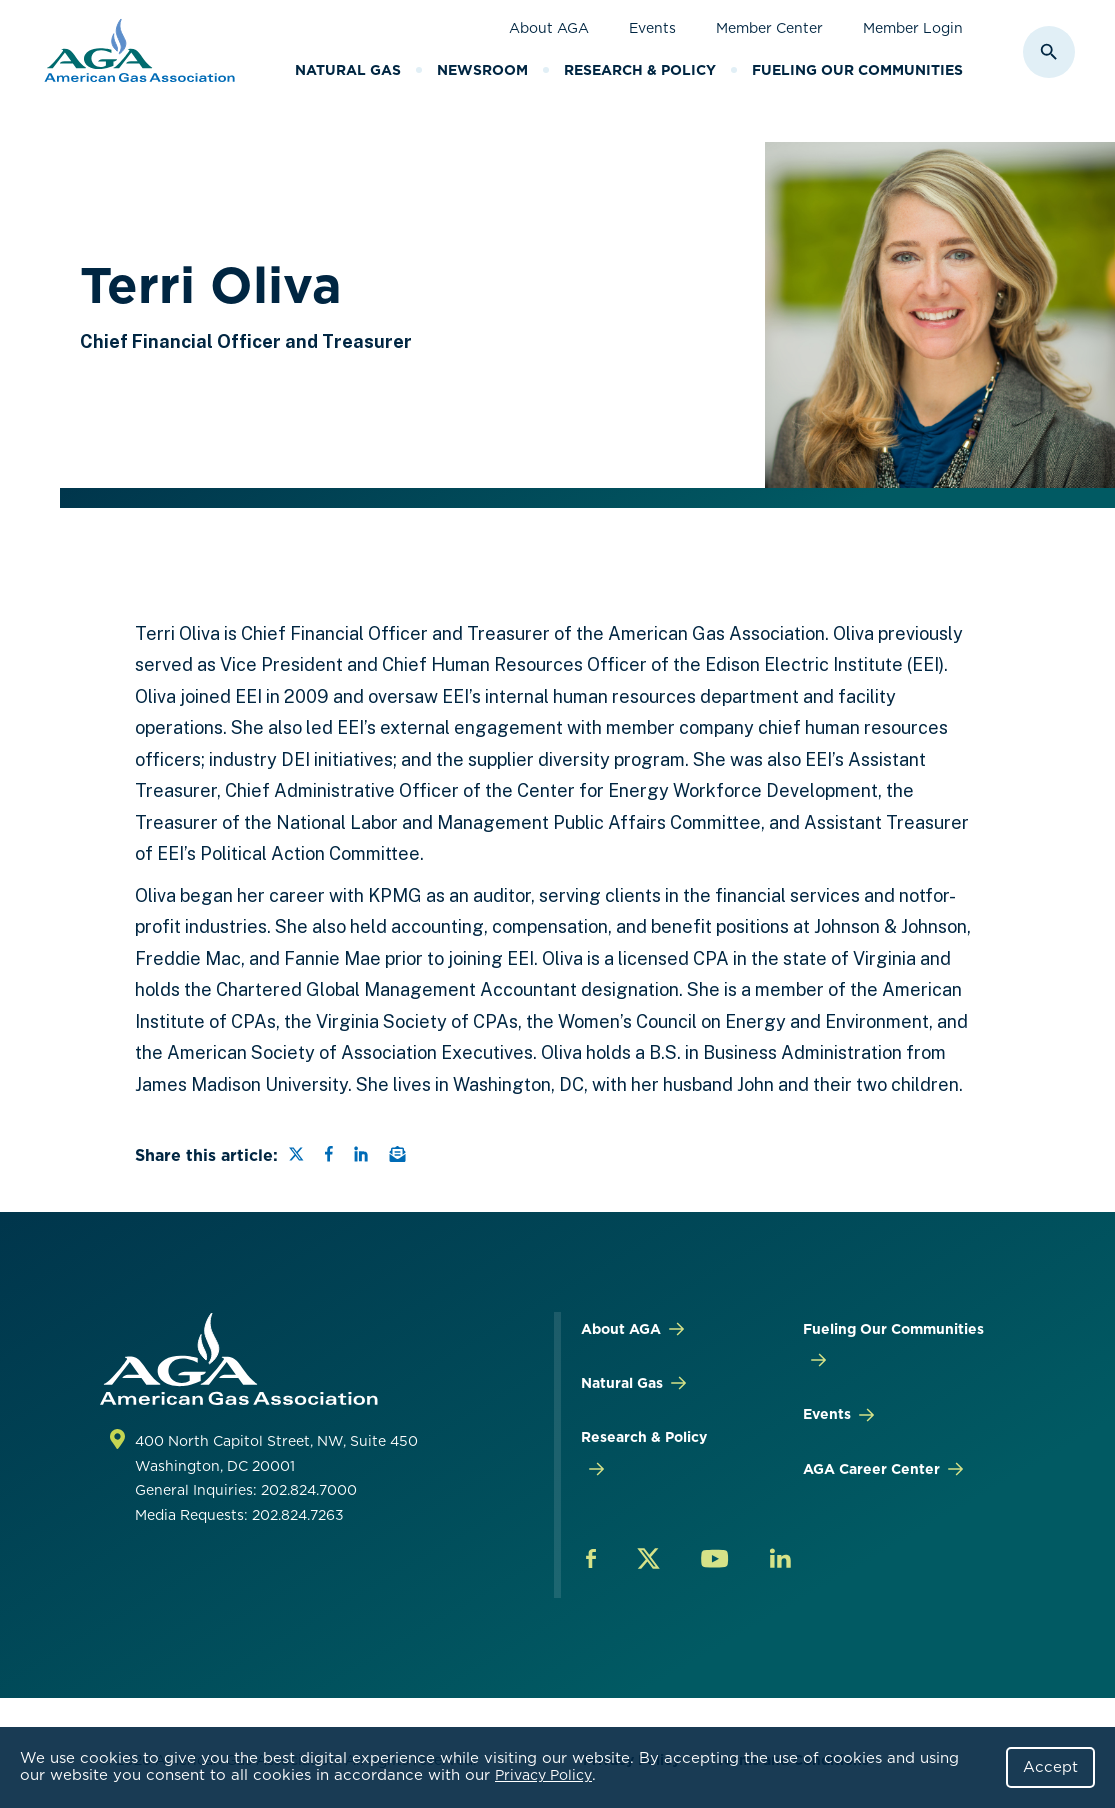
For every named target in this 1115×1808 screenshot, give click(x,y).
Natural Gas (348, 70)
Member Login (913, 28)
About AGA (549, 28)
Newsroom (482, 70)
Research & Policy (640, 70)
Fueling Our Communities (857, 70)
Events (652, 28)
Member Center (769, 28)
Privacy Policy (543, 1775)
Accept (1050, 1767)
